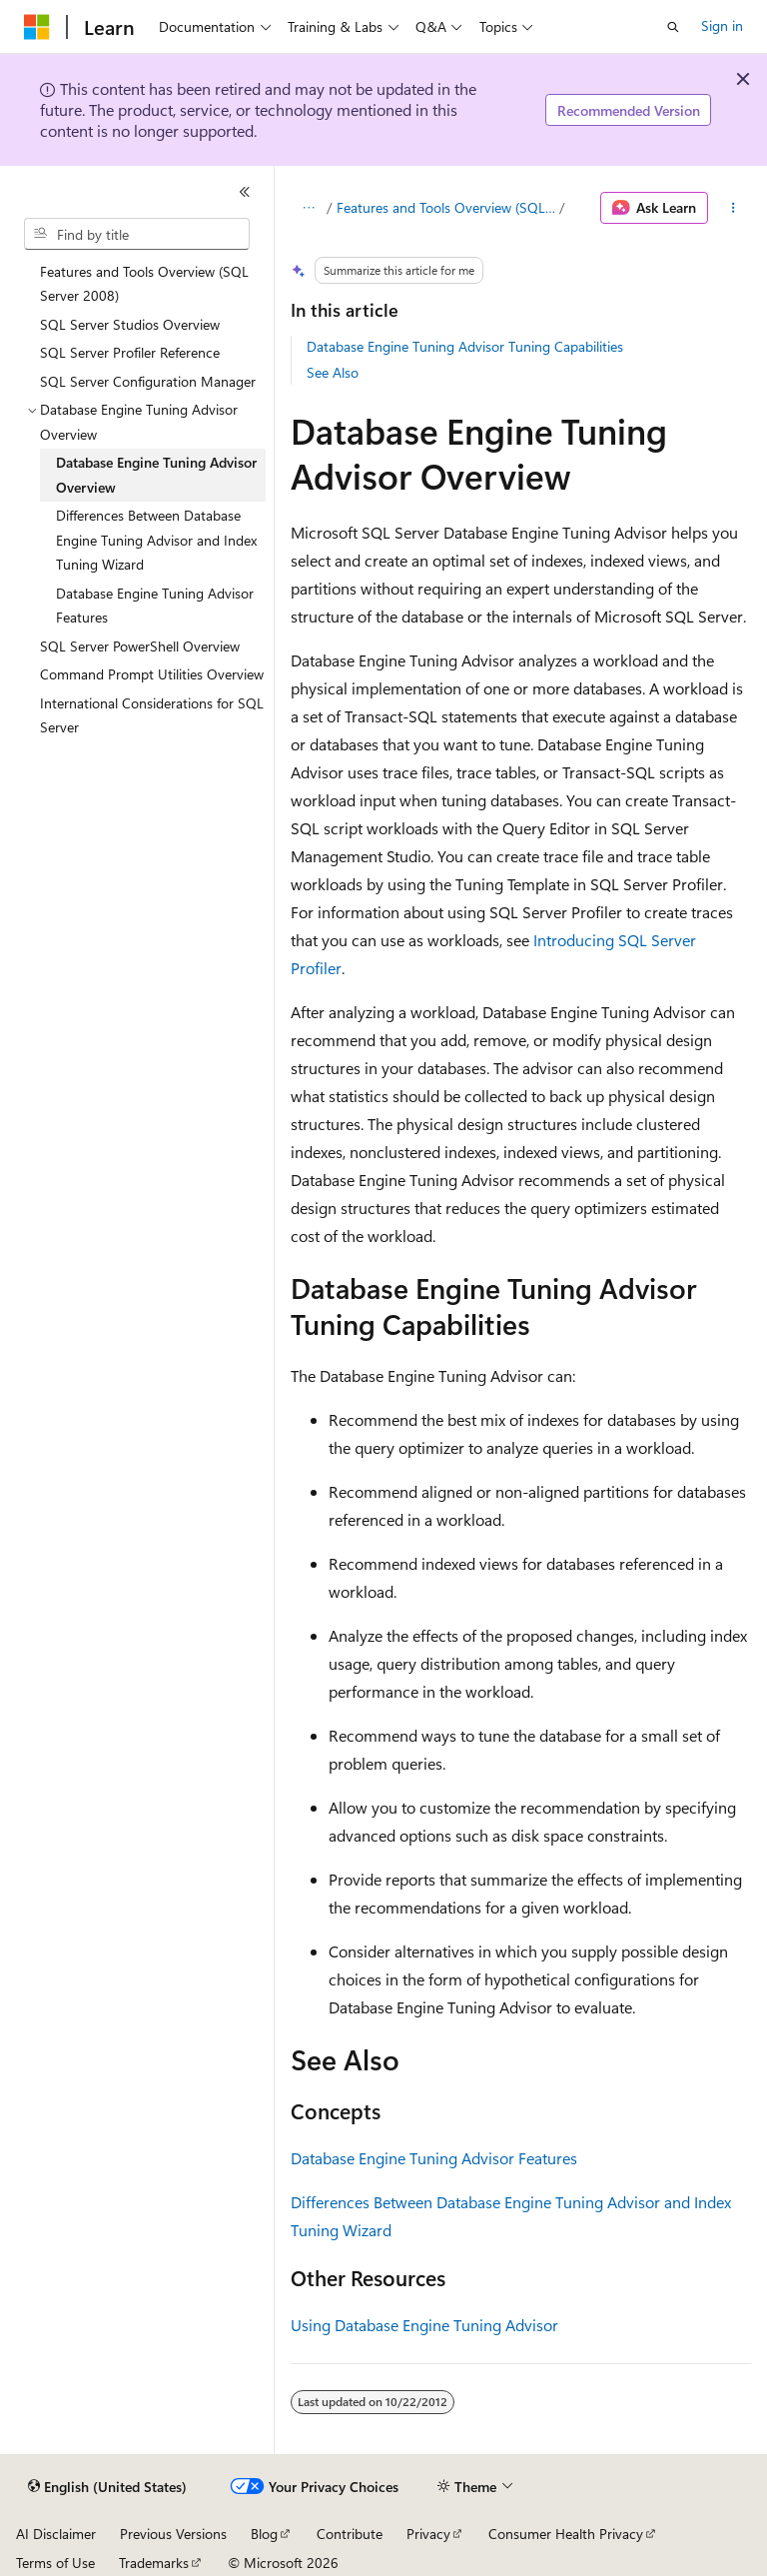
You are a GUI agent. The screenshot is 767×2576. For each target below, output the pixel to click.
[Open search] (673, 27)
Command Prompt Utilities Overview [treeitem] (152, 673)
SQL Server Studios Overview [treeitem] (130, 324)
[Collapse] (245, 192)
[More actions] (733, 208)
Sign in (722, 25)
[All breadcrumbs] (308, 208)
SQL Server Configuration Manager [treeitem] (148, 381)
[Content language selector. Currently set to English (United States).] (107, 2487)
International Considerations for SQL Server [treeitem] (152, 715)
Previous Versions (173, 2533)
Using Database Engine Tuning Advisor (424, 2324)
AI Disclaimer (56, 2533)
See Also (333, 372)
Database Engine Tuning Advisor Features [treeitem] (155, 606)
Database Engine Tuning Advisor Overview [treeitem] (156, 475)
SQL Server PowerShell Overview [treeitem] (140, 646)
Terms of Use (55, 2562)
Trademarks (154, 2562)
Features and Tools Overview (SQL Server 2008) (446, 207)
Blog (264, 2533)
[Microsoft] (37, 27)
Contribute (350, 2533)
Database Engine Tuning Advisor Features (434, 2157)
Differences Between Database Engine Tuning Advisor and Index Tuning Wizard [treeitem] (156, 540)
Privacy (428, 2533)
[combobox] (137, 234)
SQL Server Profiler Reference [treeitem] (130, 352)
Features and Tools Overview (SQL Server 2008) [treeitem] (144, 284)
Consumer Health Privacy (565, 2533)
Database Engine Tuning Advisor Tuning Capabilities (465, 346)
